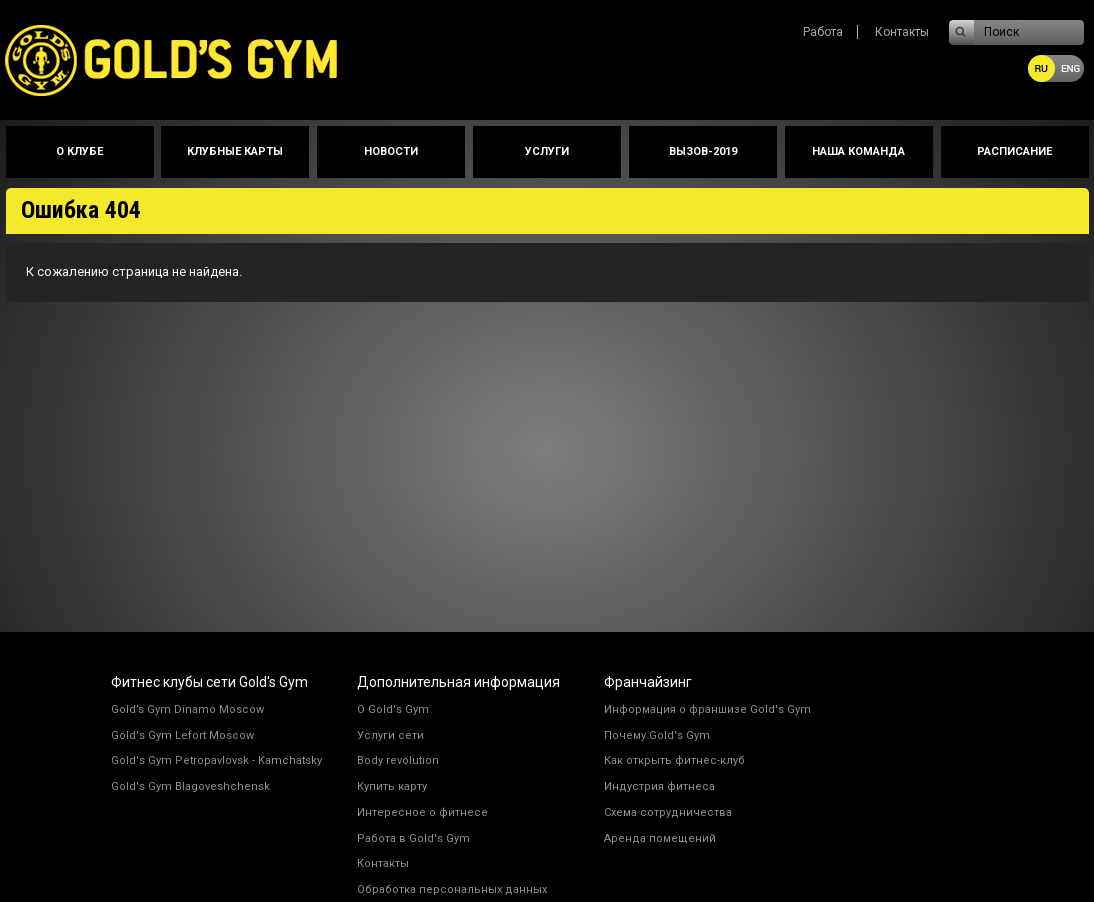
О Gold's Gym (393, 709)
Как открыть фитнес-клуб (674, 760)
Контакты (902, 32)
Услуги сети (390, 735)
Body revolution (398, 760)
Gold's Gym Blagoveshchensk (190, 786)
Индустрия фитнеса (659, 786)
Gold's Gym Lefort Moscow (182, 735)
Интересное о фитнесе (422, 812)
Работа (823, 32)
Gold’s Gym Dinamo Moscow (187, 709)
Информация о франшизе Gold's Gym (707, 709)
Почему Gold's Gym (657, 735)
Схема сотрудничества (668, 812)
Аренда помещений (660, 838)
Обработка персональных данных (452, 889)
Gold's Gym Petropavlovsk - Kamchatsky (216, 760)
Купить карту (392, 786)
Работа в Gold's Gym (413, 838)
